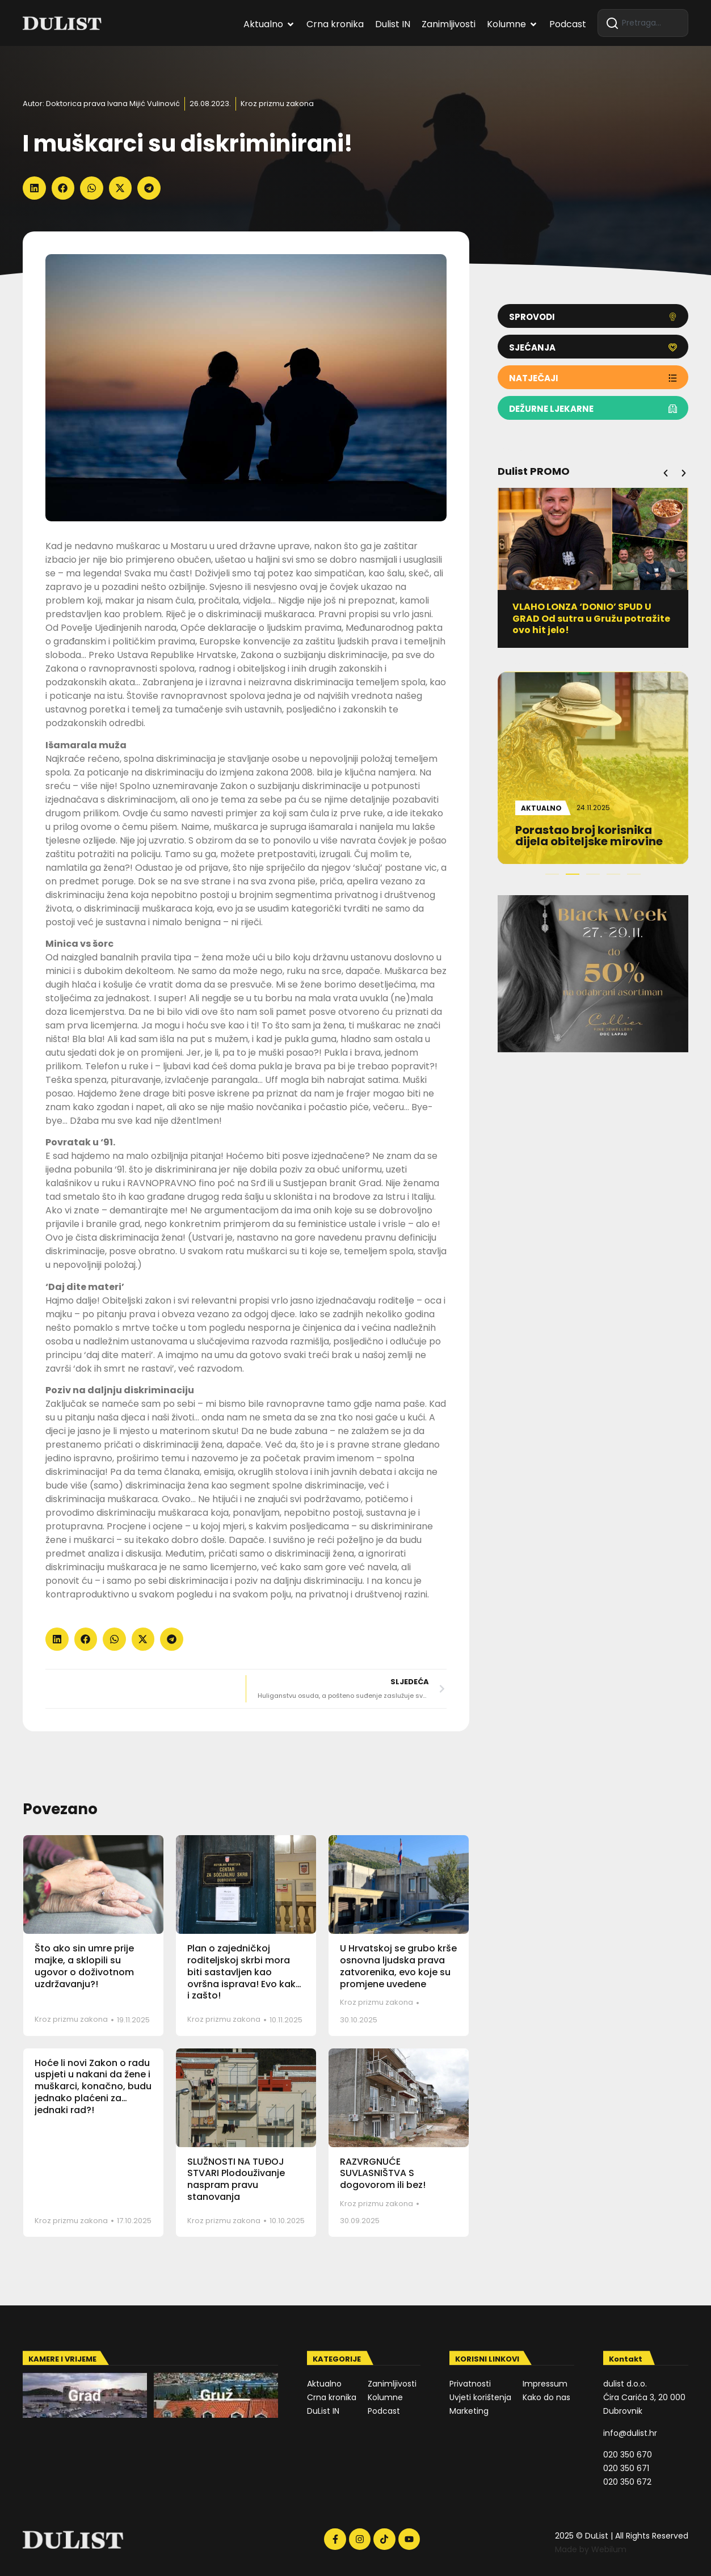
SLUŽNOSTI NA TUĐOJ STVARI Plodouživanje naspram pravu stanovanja (236, 2179)
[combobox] (643, 23)
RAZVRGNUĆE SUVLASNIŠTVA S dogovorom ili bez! (383, 2173)
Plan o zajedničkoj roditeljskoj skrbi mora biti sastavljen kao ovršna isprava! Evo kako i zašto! (244, 1972)
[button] (34, 188)
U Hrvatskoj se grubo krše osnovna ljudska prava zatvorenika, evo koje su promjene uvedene (398, 1966)
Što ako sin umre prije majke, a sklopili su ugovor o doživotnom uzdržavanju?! (84, 1966)
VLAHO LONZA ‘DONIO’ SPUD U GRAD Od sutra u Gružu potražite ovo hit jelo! (591, 618)
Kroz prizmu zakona (277, 103)
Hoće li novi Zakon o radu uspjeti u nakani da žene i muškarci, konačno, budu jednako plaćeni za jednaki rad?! (93, 2086)
